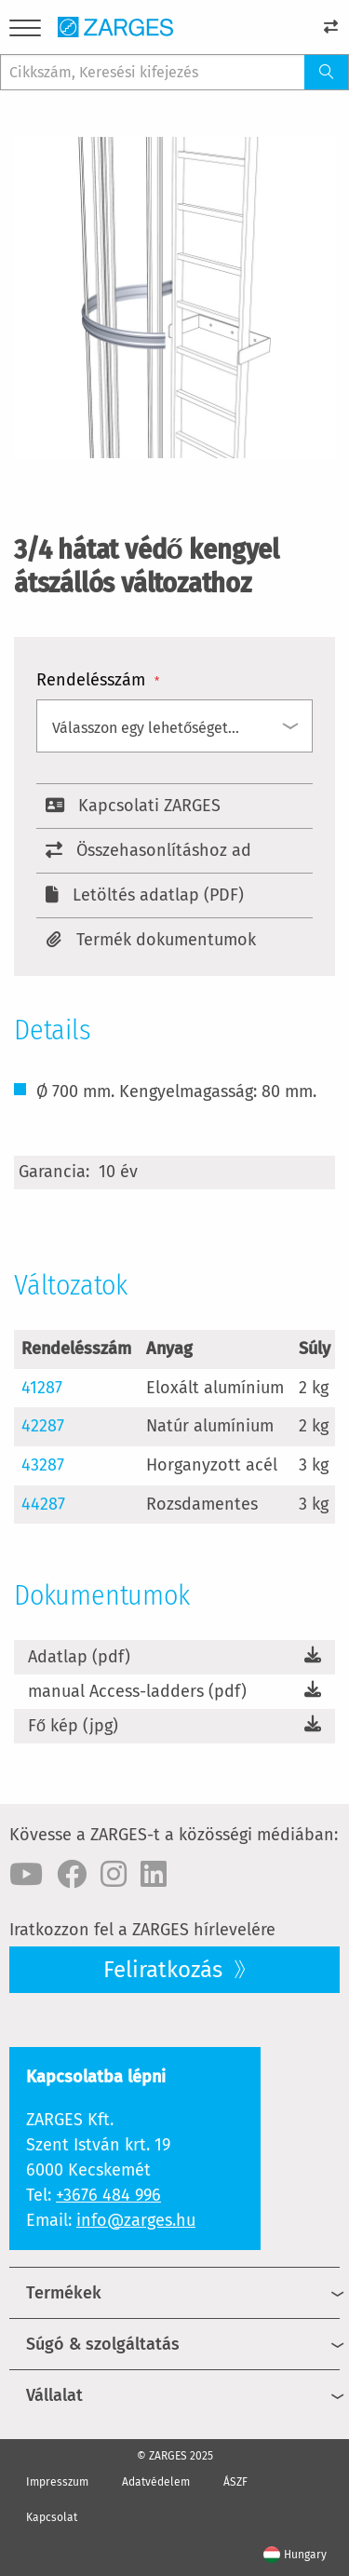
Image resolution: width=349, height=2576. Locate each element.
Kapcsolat (51, 2517)
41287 (41, 1387)
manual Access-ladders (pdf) (137, 1691)
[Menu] (25, 31)
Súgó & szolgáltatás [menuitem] (103, 2344)
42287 (42, 1426)
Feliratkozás (165, 1970)
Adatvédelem (156, 2481)
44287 (43, 1504)
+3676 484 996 (108, 2195)
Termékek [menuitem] (63, 2293)
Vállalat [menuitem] (54, 2395)
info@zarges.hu (135, 2220)
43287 (42, 1465)
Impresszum (57, 2481)
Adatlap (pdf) (79, 1657)
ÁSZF (235, 2481)
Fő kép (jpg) (73, 1725)
